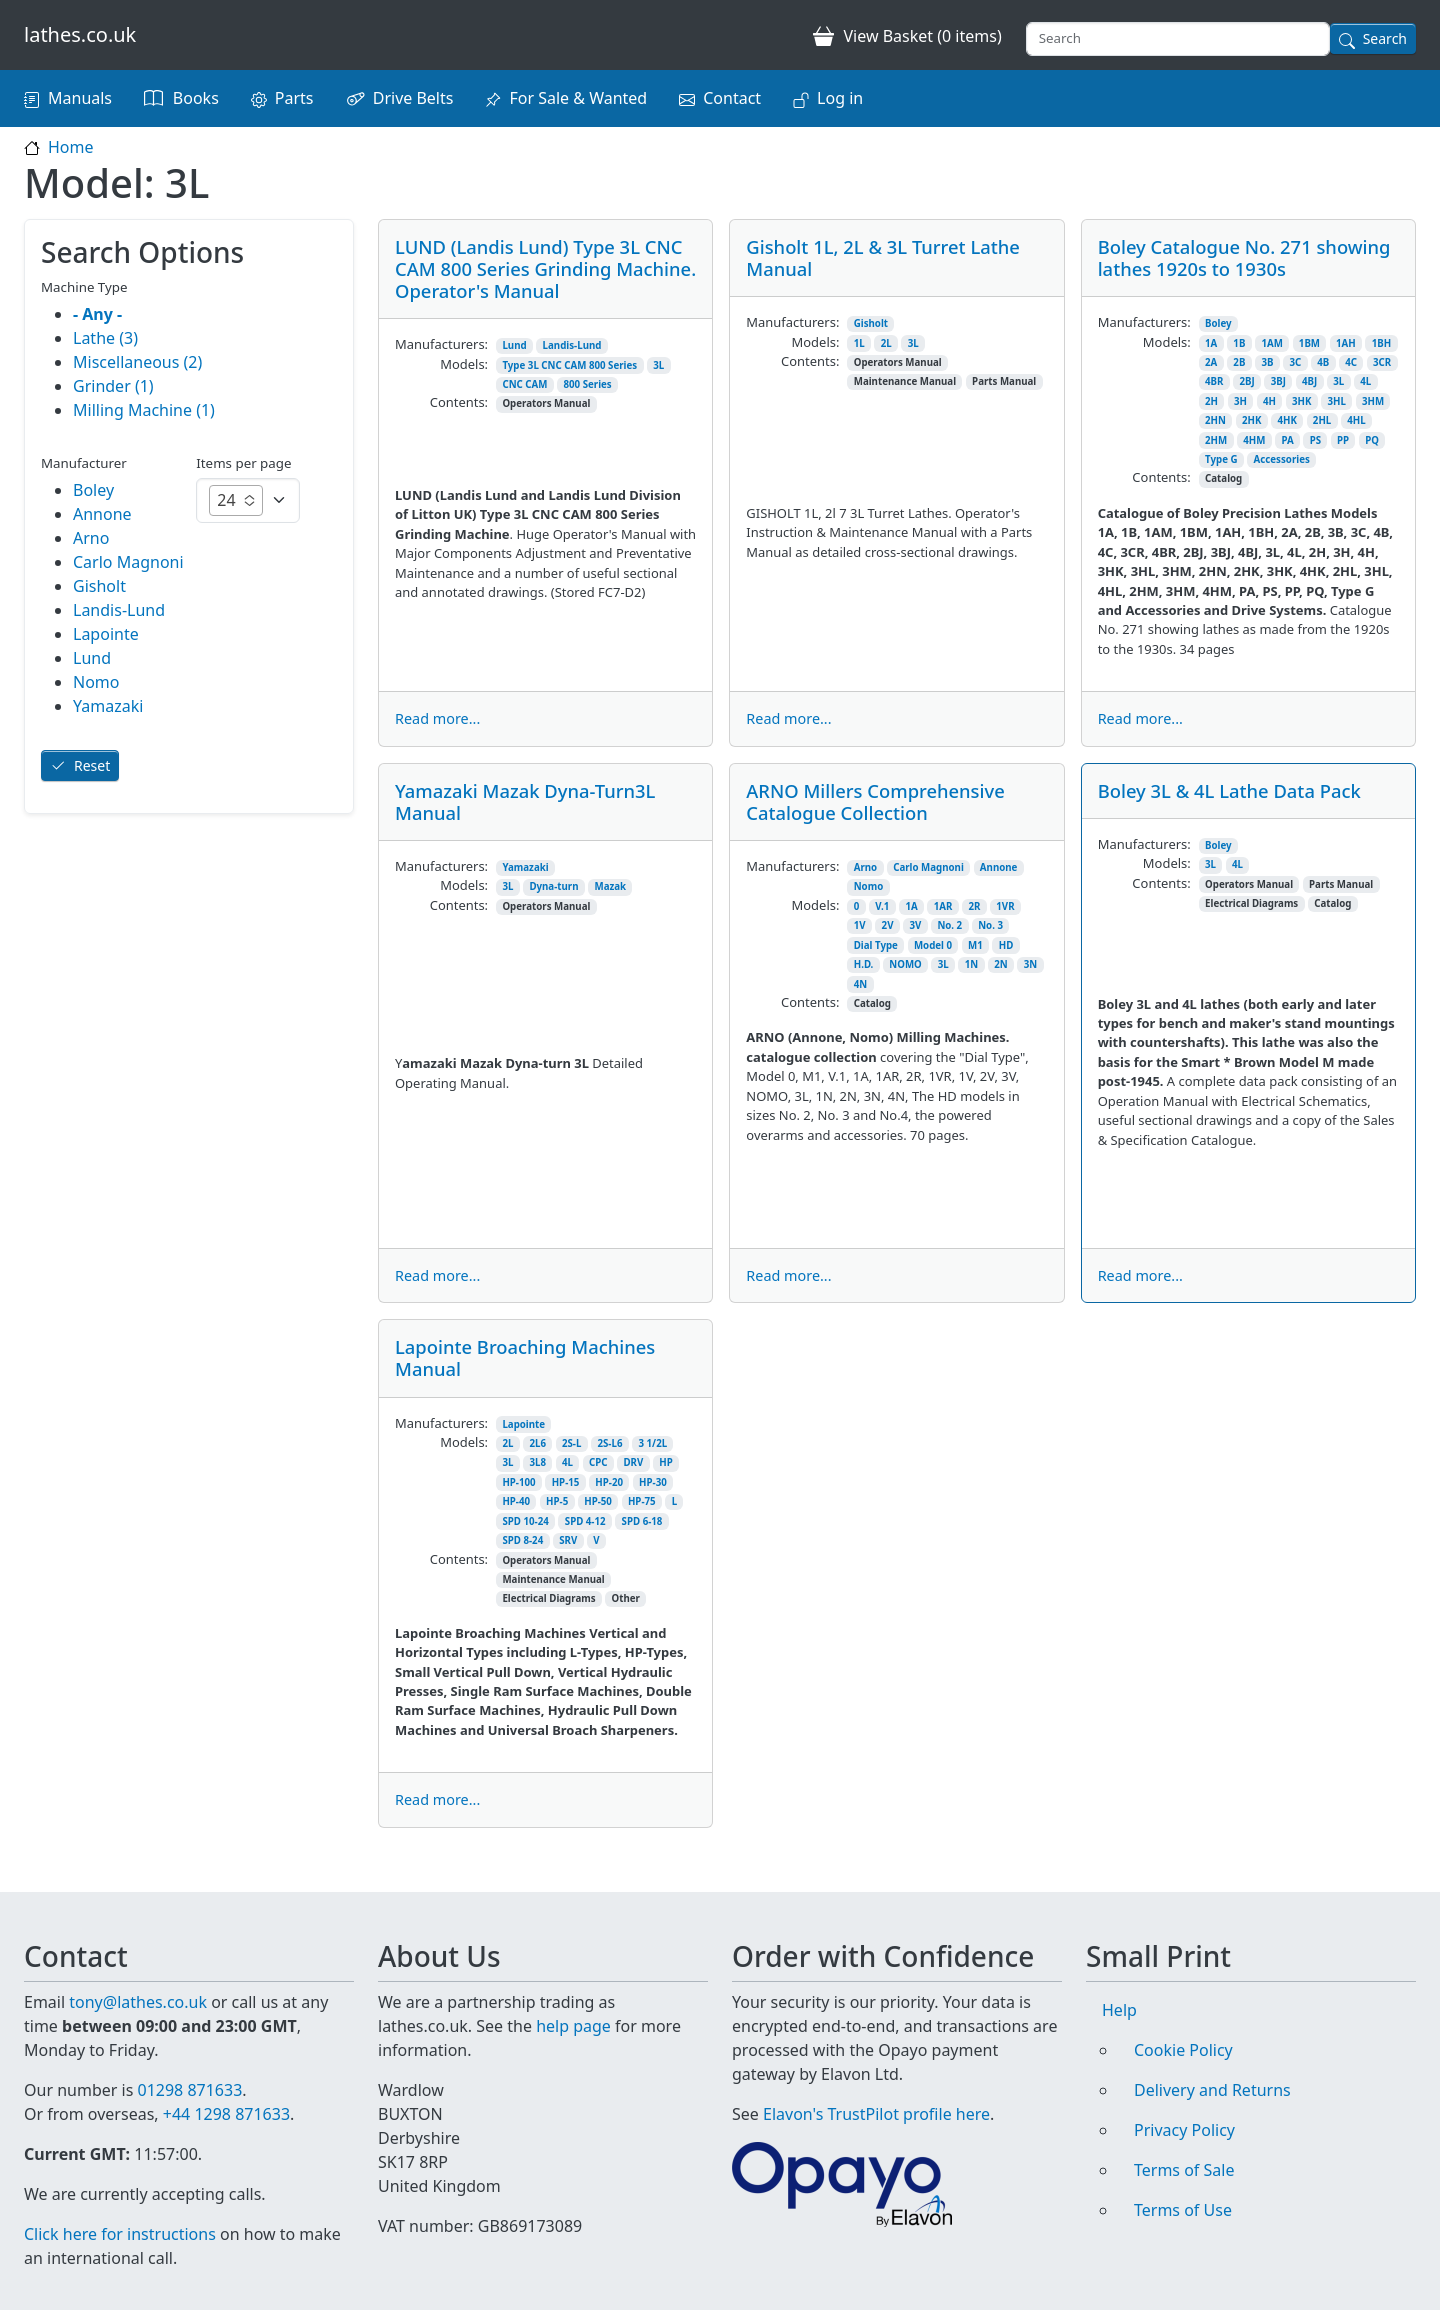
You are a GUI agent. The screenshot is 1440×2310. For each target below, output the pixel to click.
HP (665, 1462)
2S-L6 (609, 1443)
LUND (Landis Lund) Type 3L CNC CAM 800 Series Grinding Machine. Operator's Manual (545, 268)
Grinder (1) (113, 386)
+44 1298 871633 (226, 2090)
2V (888, 925)
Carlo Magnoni (928, 867)
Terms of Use (1183, 2186)
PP (1343, 440)
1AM (1271, 343)
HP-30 (653, 1482)
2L (886, 343)
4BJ (1309, 381)
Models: (464, 364)
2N (1000, 964)
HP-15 (566, 1482)
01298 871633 (189, 2066)
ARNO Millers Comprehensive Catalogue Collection (875, 801)
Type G (1221, 459)
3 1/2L (652, 1443)
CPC (598, 1462)
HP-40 (516, 1501)
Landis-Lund (572, 345)
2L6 (537, 1443)
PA (1287, 440)
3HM (1373, 401)
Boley (1218, 323)
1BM (1309, 343)
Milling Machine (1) (144, 410)
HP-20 (609, 1482)
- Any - (97, 314)
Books (196, 98)
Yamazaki (525, 867)
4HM (1254, 440)
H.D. (864, 964)
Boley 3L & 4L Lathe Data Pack (1229, 790)
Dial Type (876, 945)
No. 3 (990, 925)
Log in (840, 98)
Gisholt (871, 323)
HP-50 (598, 1501)
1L (859, 343)
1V (860, 925)
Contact (732, 98)
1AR (943, 906)
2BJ (1246, 381)
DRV (633, 1462)
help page (573, 2002)
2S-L (571, 1443)
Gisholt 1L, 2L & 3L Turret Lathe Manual (883, 257)
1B (1239, 343)
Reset (92, 765)
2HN (1215, 420)
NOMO (905, 964)
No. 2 (949, 925)
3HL (1337, 401)
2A (1211, 362)
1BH (1381, 343)
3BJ (1278, 381)
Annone (999, 867)
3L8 (537, 1462)
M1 (975, 945)
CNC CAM (524, 384)
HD (1006, 945)
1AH (1346, 343)
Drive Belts (413, 98)
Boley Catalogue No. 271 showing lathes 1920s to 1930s (1244, 257)
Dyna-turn (553, 886)
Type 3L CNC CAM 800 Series (569, 365)
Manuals (80, 98)
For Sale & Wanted (578, 98)
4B (1323, 362)
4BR (1214, 381)
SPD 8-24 (522, 1540)
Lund (514, 345)
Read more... (437, 718)
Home (71, 147)
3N (1030, 964)
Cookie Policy (1183, 2026)
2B (1239, 362)
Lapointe (523, 1424)
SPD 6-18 (642, 1521)
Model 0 (933, 945)
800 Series (587, 384)
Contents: (459, 402)
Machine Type (84, 287)
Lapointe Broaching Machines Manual (525, 1357)
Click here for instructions (120, 2234)
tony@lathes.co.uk (138, 1978)
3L (658, 365)
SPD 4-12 (585, 1521)
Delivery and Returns (1212, 2066)
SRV (568, 1540)
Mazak (611, 886)
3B (1267, 362)
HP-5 (557, 1501)
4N (860, 984)
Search (1385, 38)
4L (1365, 381)
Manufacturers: (441, 344)
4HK (1286, 420)
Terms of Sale (1184, 2146)
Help (1119, 1986)
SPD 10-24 (525, 1521)
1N (971, 964)
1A (1211, 343)
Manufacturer (84, 463)
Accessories (1282, 459)
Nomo (869, 886)
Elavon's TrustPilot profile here (876, 2090)
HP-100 (518, 1482)
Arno (865, 867)
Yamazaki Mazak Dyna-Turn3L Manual (525, 801)
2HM (1216, 440)
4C (1351, 362)
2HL (1322, 420)
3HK (1301, 401)
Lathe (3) (105, 338)
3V (916, 925)
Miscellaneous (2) (137, 362)
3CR (1382, 362)
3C (1295, 362)
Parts (294, 98)
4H (1269, 401)
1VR (1005, 906)
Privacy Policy (1184, 2106)
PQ (1372, 440)
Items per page (243, 463)
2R (974, 906)
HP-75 (642, 1501)
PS (1315, 440)
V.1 (882, 906)
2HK (1251, 420)
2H (1211, 401)
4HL (1356, 420)
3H (1240, 401)
